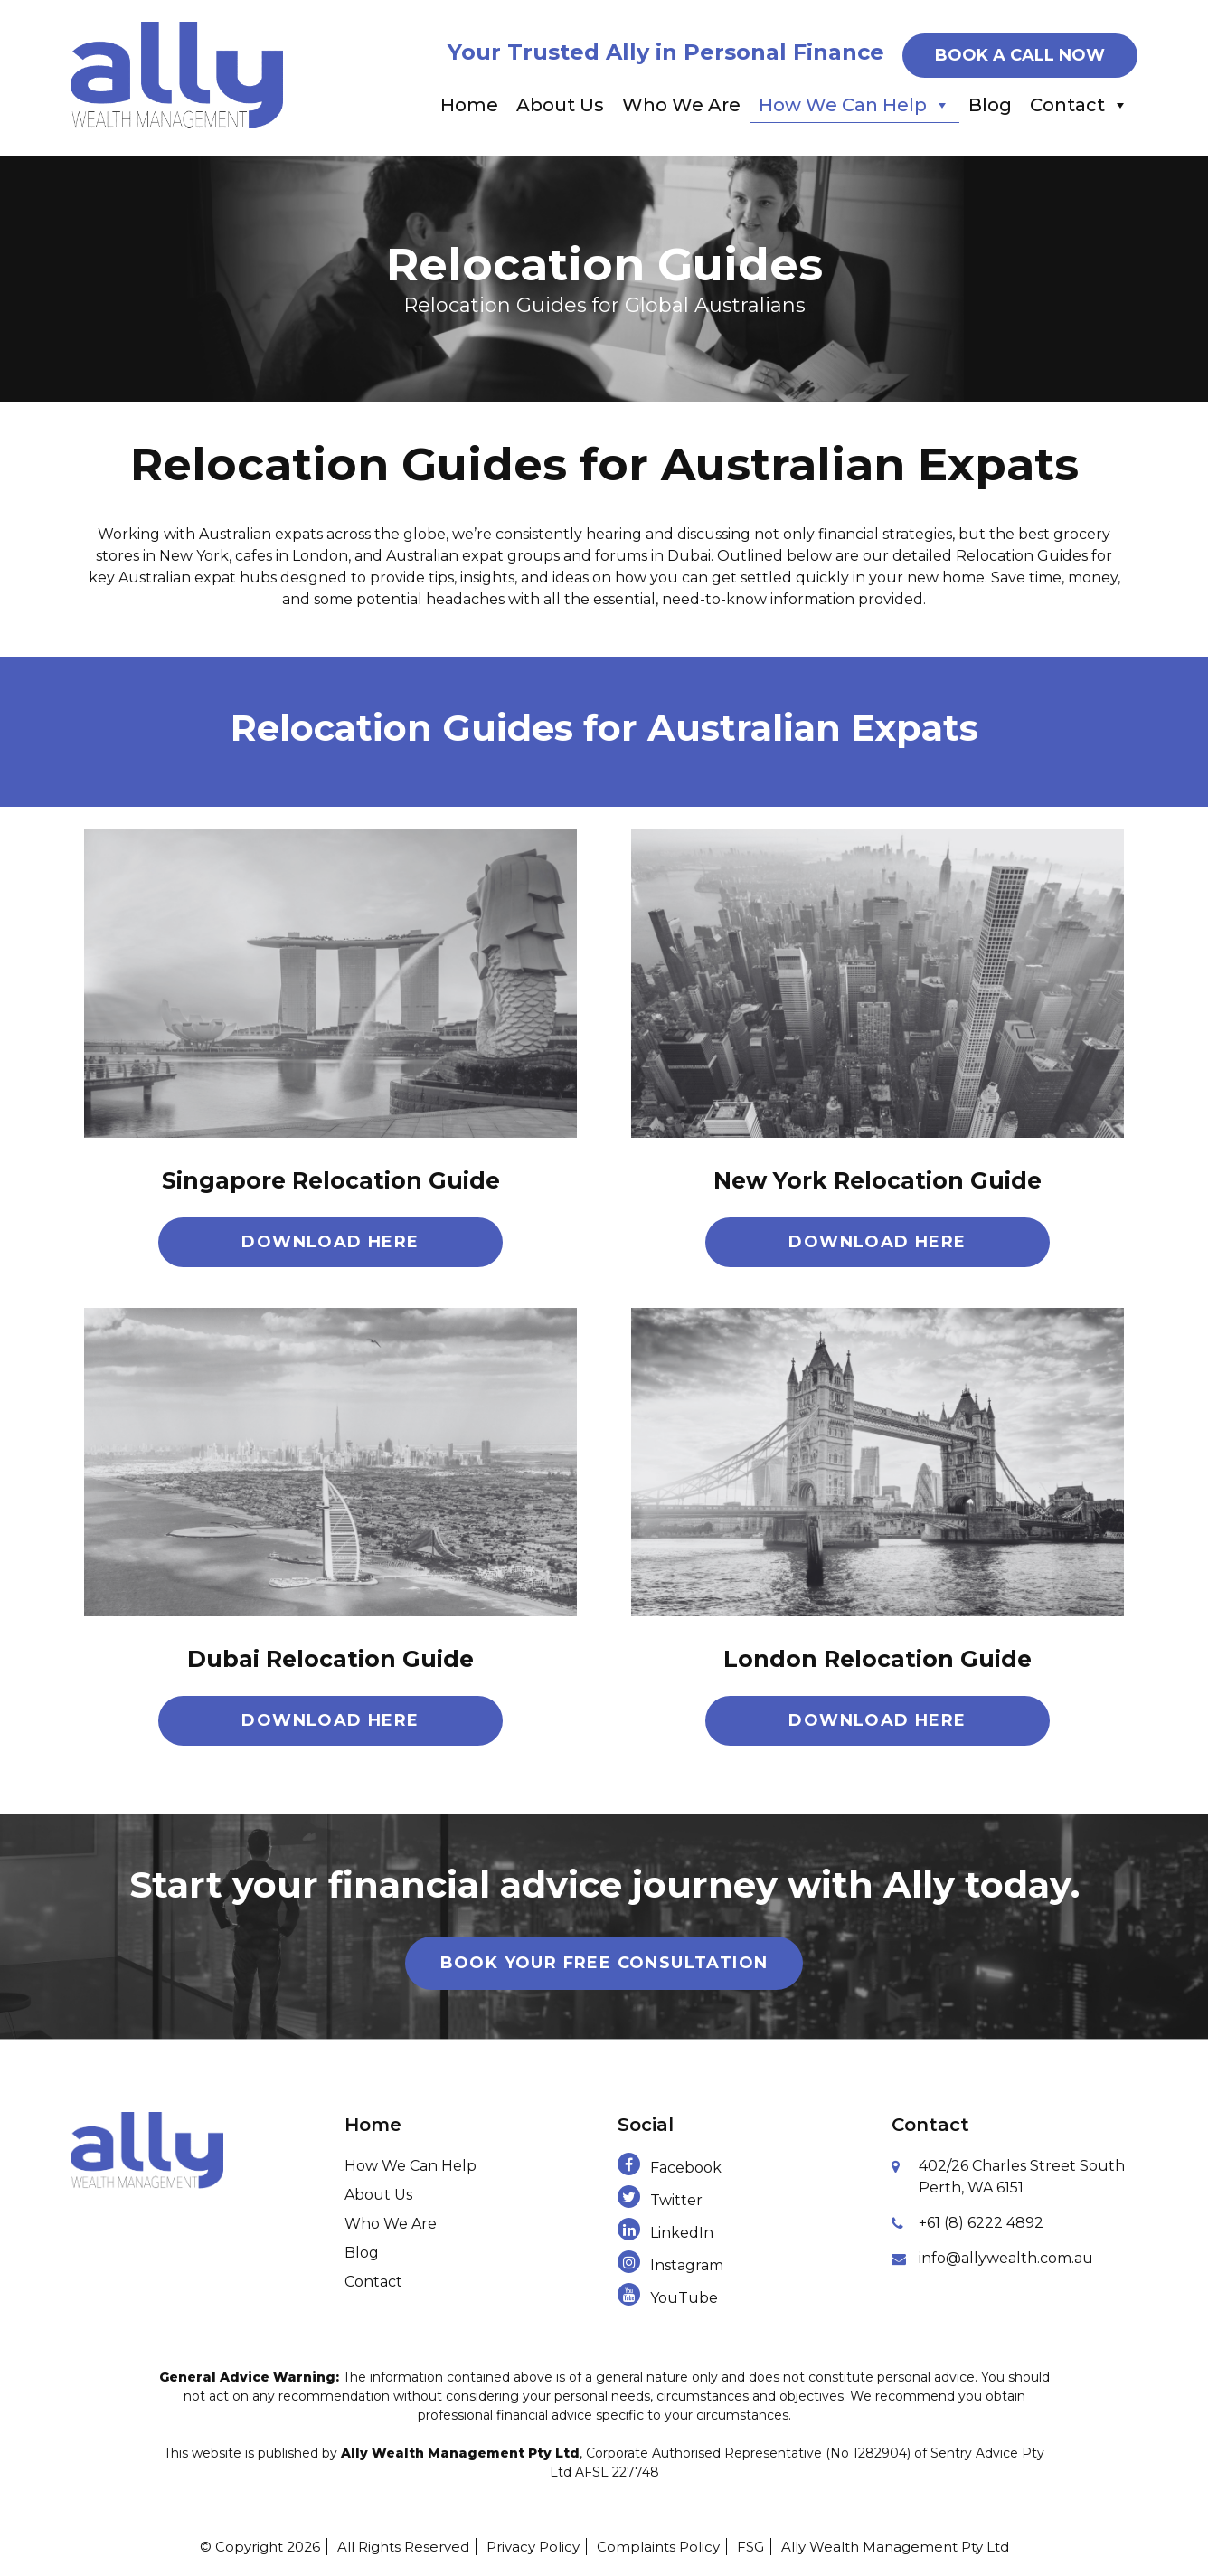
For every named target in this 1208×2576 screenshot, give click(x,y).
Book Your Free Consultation (604, 1963)
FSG (750, 2546)
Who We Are (681, 105)
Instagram (670, 2265)
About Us (560, 105)
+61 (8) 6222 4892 (981, 2222)
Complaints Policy (658, 2546)
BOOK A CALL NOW (1020, 55)
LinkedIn (665, 2232)
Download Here (330, 1242)
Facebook (670, 2167)
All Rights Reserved (403, 2546)
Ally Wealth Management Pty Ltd (895, 2546)
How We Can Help (854, 105)
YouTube (668, 2297)
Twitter (660, 2200)
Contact (1079, 105)
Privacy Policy (533, 2546)
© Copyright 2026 (260, 2546)
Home (469, 105)
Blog (990, 105)
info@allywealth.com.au (1006, 2258)
